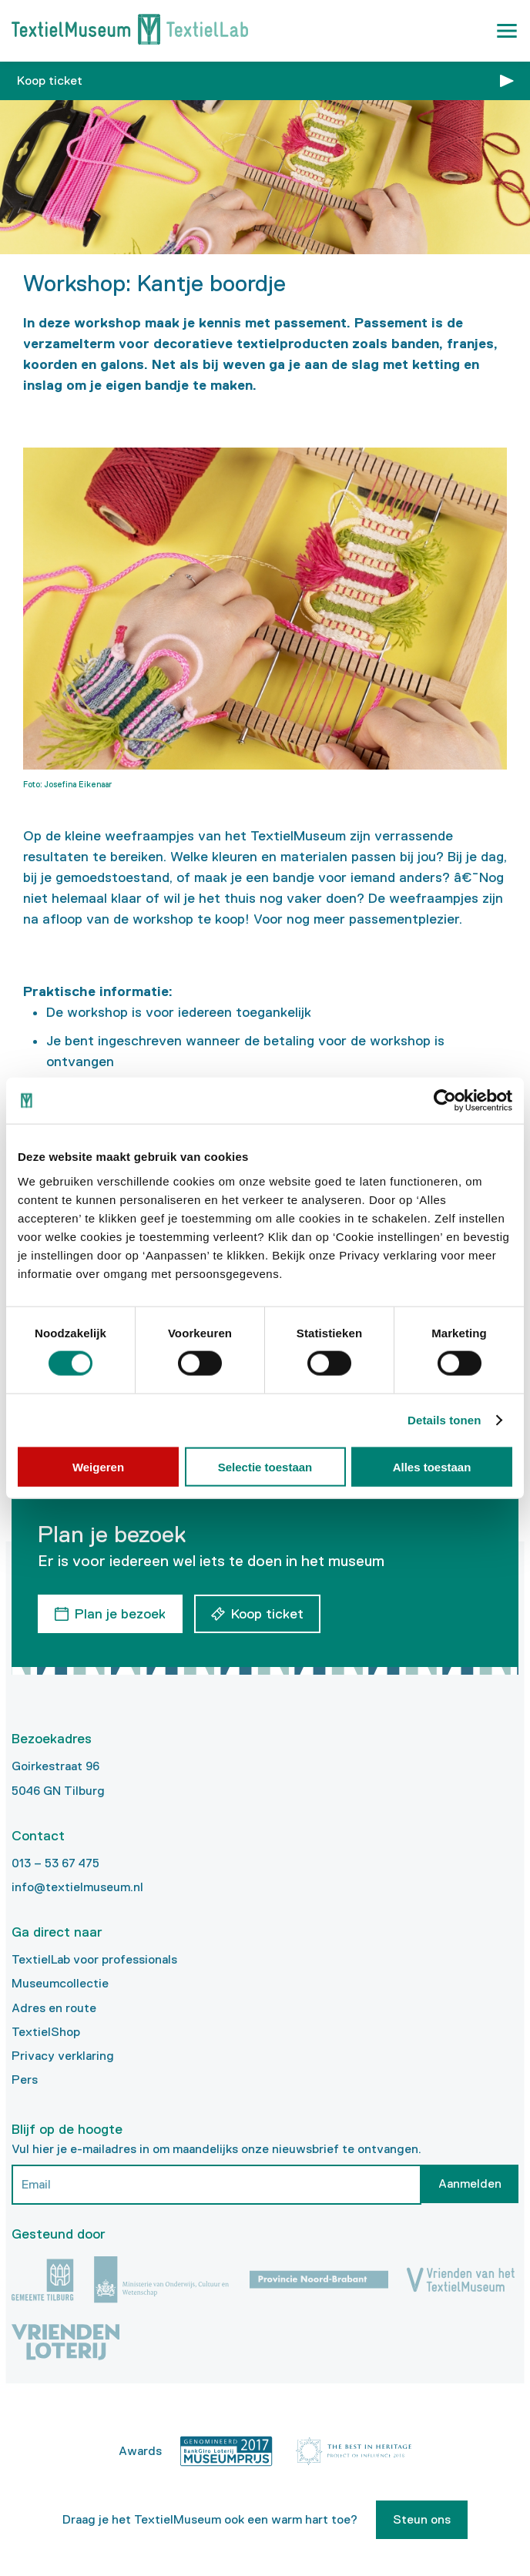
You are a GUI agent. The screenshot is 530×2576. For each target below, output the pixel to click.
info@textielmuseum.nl (77, 1886)
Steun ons (422, 2519)
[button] (506, 31)
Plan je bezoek (120, 1614)
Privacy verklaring (63, 2055)
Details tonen (444, 1420)
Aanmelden (469, 2183)
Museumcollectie (60, 1983)
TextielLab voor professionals (94, 1959)
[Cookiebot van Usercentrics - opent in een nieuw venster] (444, 1100)
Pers (25, 2079)
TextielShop (46, 2031)
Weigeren (98, 1466)
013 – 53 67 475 (55, 1863)
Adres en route (54, 2007)
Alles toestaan (432, 1466)
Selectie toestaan (265, 1466)
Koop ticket (49, 80)
